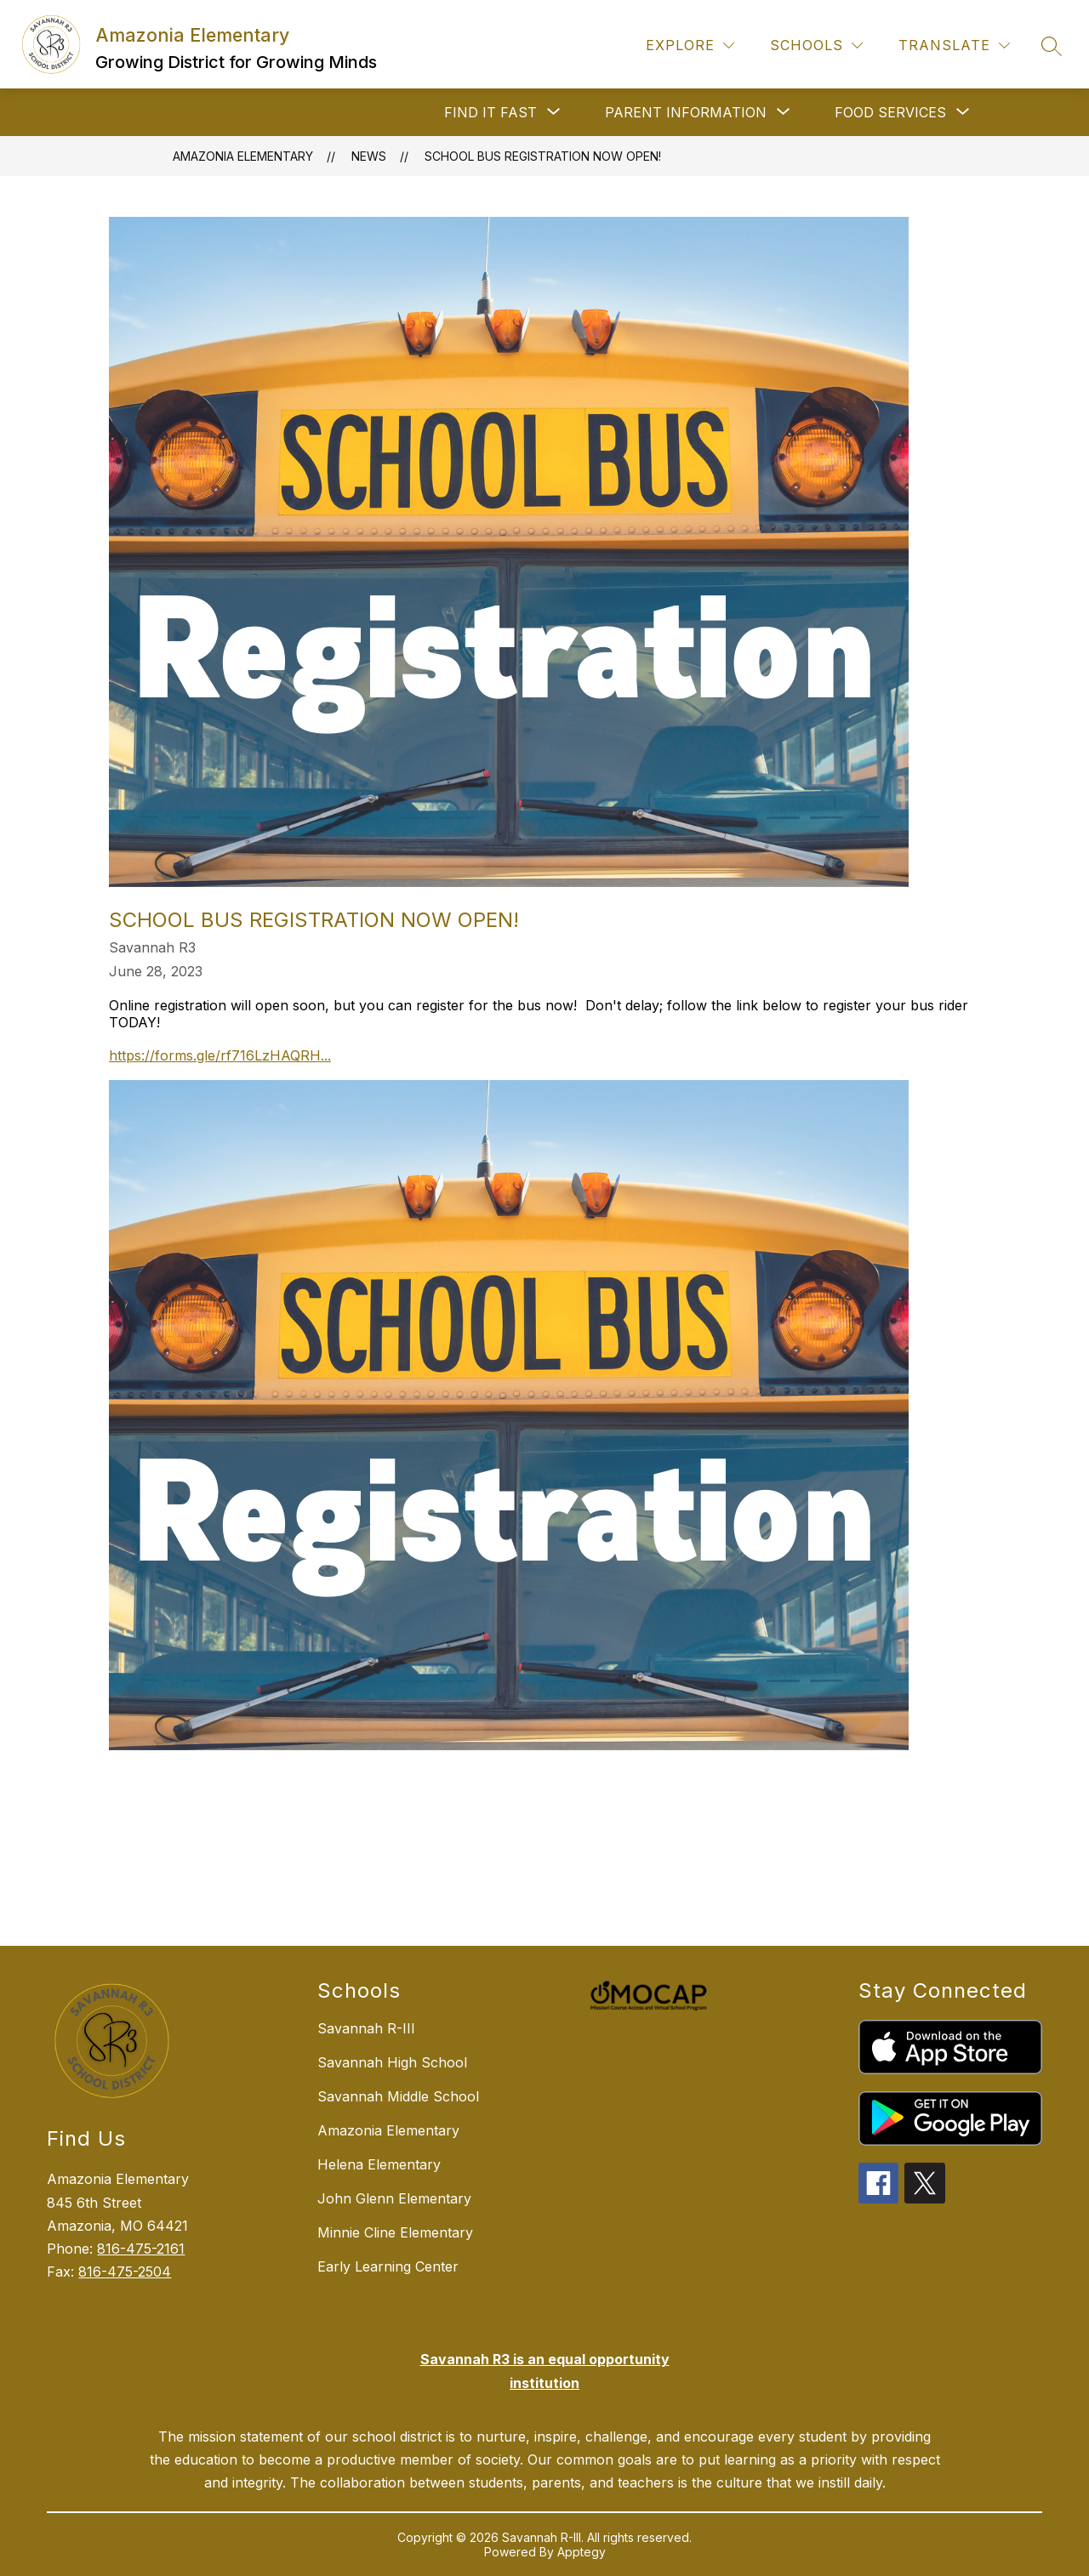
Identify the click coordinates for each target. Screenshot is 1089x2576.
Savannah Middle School (398, 2096)
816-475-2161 (141, 2248)
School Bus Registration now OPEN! (543, 156)
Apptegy (581, 2552)
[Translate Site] (954, 45)
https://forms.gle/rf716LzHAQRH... (220, 1055)
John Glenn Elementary (394, 2198)
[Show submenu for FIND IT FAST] (490, 112)
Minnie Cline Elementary (395, 2232)
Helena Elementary (379, 2164)
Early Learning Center (388, 2266)
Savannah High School (392, 2062)
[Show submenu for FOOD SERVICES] (890, 112)
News (368, 156)
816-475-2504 (124, 2271)
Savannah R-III (366, 2028)
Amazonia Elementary (243, 156)
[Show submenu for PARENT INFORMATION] (686, 112)
